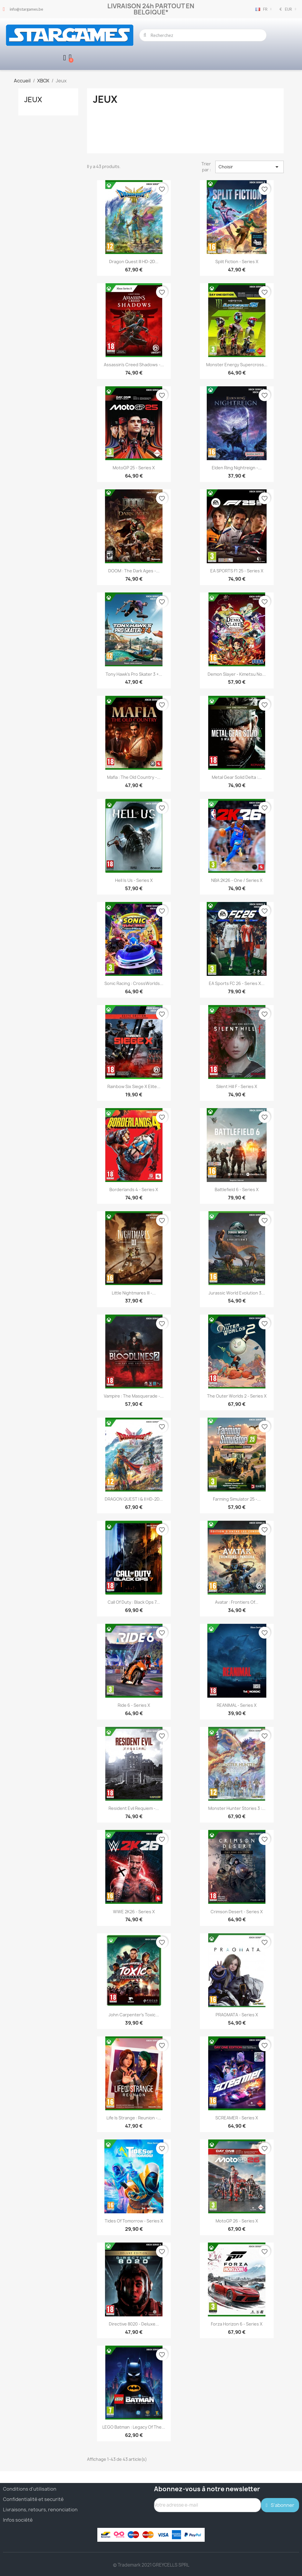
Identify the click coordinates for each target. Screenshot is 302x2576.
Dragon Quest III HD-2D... (133, 261)
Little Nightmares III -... (134, 1292)
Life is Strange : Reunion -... (133, 2117)
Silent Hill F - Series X (236, 1086)
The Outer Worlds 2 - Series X (237, 1395)
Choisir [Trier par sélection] (249, 166)
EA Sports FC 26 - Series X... (237, 983)
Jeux (33, 99)
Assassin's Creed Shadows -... (134, 364)
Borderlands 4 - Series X (133, 1189)
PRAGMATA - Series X (237, 2014)
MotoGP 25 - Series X (134, 467)
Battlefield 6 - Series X (237, 1189)
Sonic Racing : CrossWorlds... (133, 983)
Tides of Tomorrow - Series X (134, 2220)
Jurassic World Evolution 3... (237, 1292)
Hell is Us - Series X (134, 880)
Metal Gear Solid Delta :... (237, 777)
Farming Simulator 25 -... (237, 1499)
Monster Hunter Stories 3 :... (236, 1808)
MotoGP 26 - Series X (237, 2220)
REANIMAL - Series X (237, 1705)
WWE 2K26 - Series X (134, 1911)
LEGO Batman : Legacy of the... (133, 2427)
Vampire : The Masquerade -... (134, 1395)
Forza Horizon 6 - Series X (236, 2324)
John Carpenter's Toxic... (134, 2014)
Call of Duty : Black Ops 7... (134, 1602)
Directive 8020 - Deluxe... (134, 2324)
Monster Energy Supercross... (236, 364)
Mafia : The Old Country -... (133, 777)
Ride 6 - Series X (134, 1705)
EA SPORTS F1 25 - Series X (236, 571)
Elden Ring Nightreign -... (237, 467)
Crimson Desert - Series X (237, 1911)
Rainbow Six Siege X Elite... (133, 1086)
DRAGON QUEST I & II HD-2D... (134, 1499)
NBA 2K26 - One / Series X (236, 880)
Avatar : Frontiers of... (236, 1602)
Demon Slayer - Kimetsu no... (237, 674)
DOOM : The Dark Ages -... (134, 571)
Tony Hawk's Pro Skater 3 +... (134, 674)
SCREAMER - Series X (236, 2117)
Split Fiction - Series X (236, 261)
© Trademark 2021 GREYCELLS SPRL (151, 2565)
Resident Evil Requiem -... (134, 1808)
